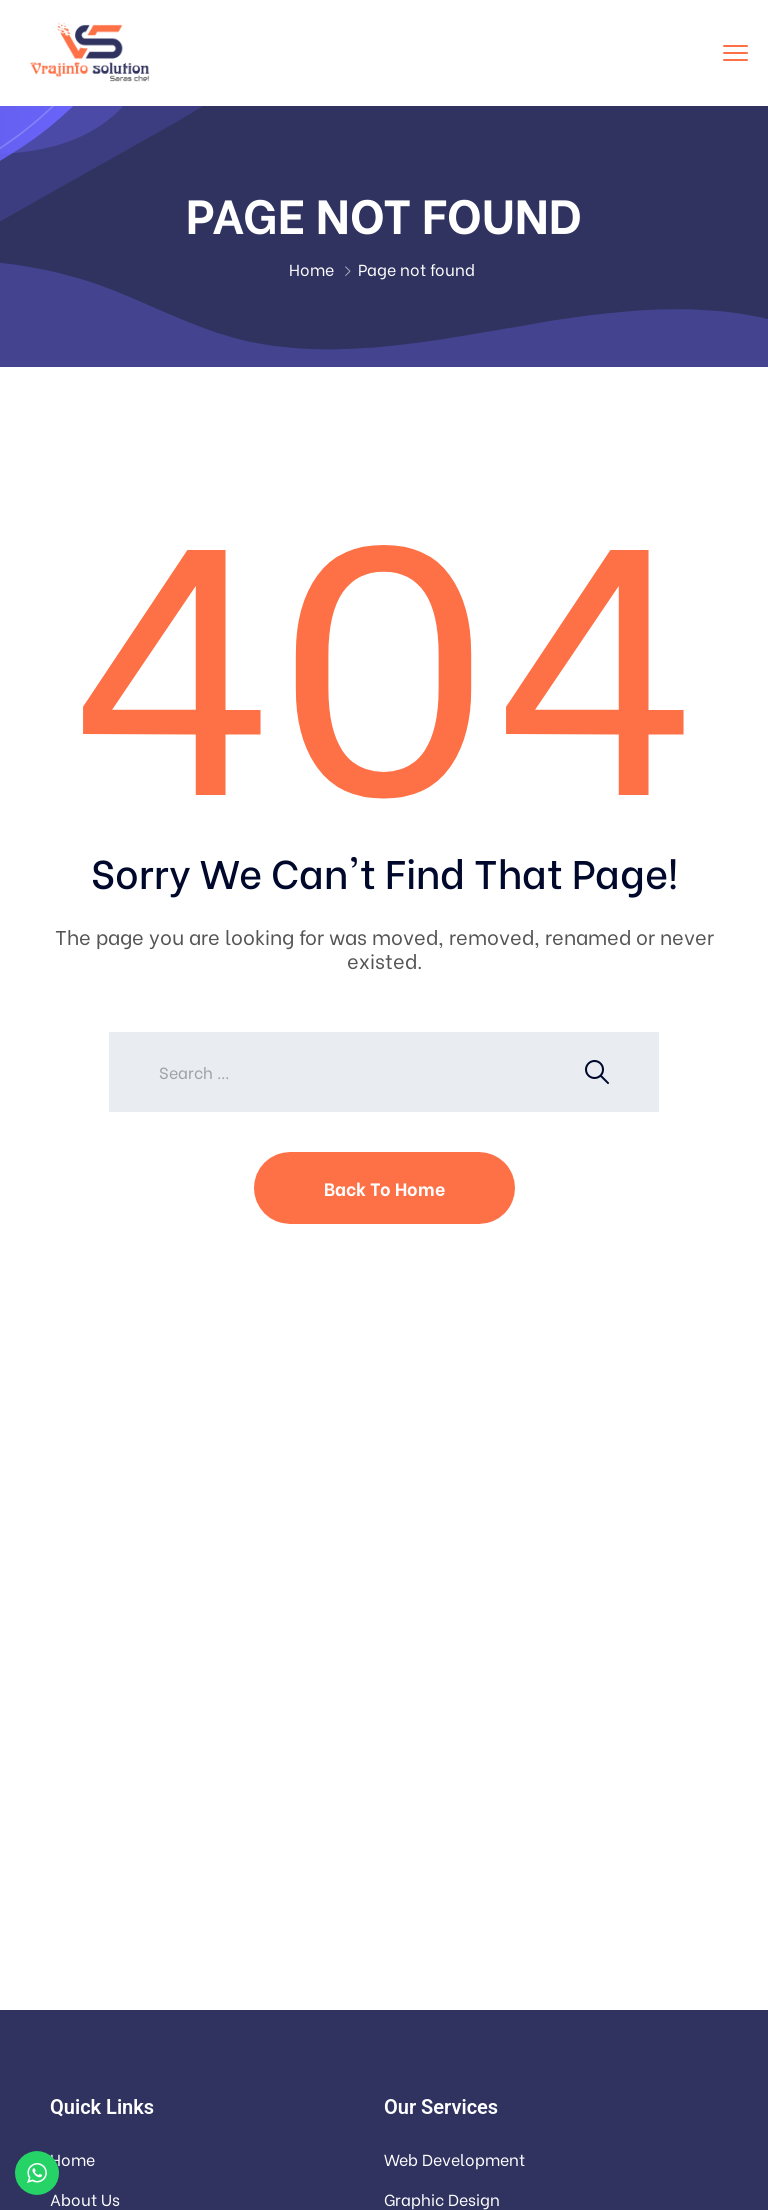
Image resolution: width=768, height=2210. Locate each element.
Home (311, 268)
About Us (85, 2198)
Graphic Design (442, 2198)
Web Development (454, 2158)
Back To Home (384, 1187)
